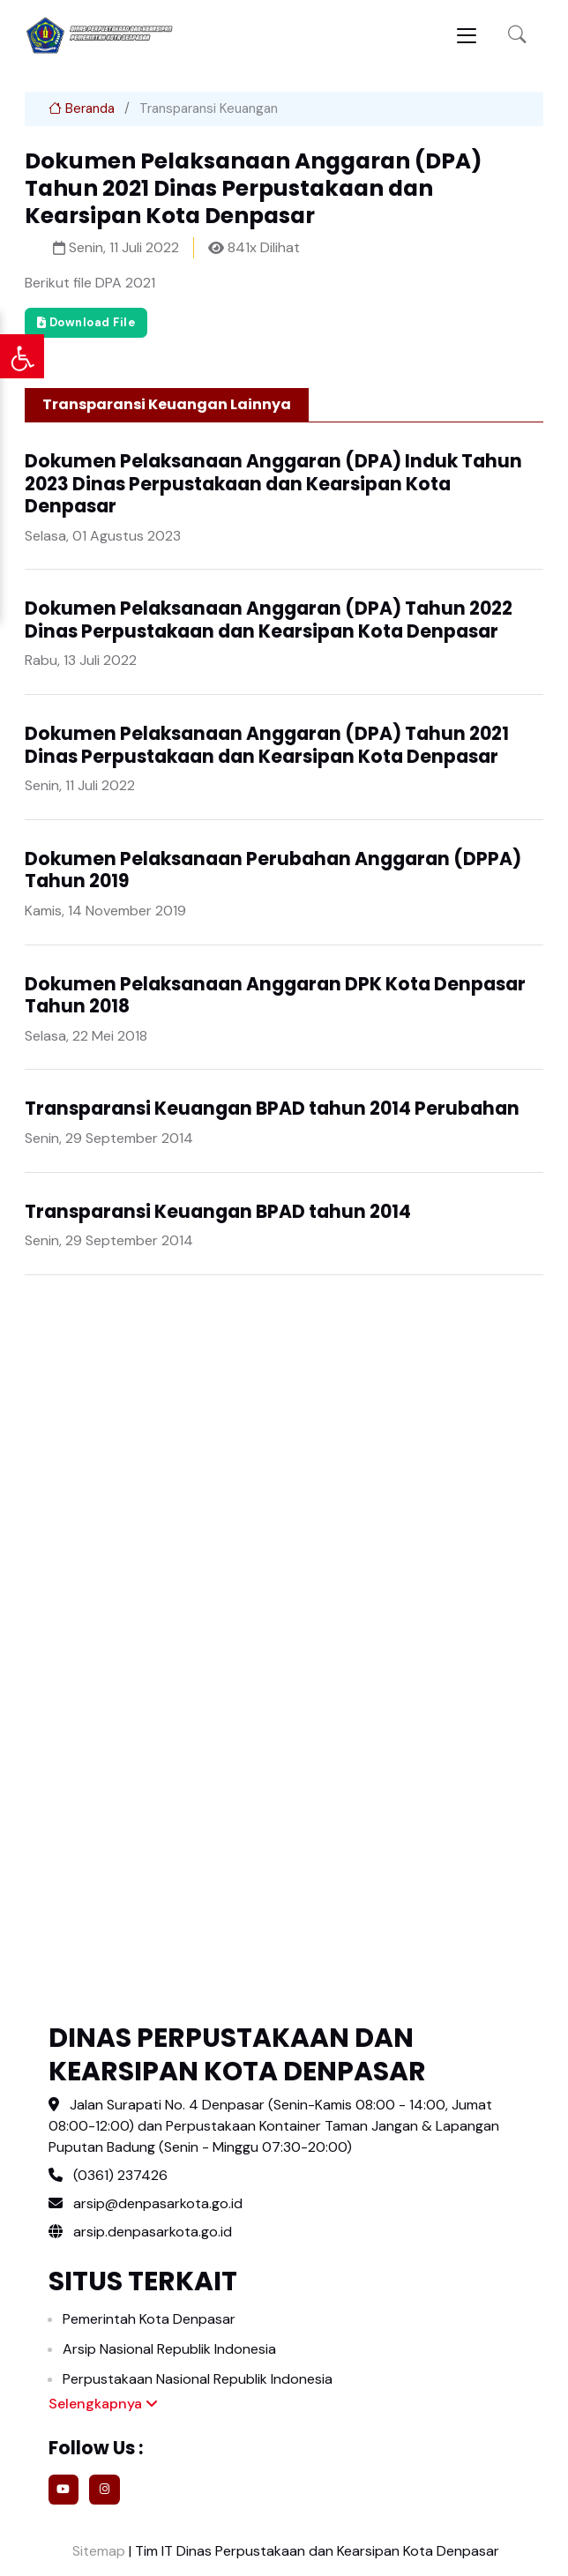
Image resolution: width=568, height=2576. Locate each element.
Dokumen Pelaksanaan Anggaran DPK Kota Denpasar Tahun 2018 (275, 995)
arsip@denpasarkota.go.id (158, 2203)
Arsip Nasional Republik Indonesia (169, 2349)
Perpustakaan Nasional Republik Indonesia (198, 2379)
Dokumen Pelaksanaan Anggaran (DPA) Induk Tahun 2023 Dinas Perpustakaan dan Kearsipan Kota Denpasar (273, 484)
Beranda (82, 108)
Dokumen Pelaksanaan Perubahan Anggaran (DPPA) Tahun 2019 (273, 870)
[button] (516, 35)
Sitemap (97, 2551)
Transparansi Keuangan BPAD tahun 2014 (218, 1211)
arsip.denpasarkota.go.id (140, 2231)
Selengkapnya (103, 2403)
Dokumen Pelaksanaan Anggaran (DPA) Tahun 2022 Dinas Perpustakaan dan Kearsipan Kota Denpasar (268, 620)
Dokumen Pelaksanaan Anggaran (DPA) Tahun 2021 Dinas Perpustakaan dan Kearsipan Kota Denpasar (267, 745)
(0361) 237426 (120, 2175)
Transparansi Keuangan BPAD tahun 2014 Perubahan (272, 1108)
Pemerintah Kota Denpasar (149, 2319)
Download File (86, 322)
